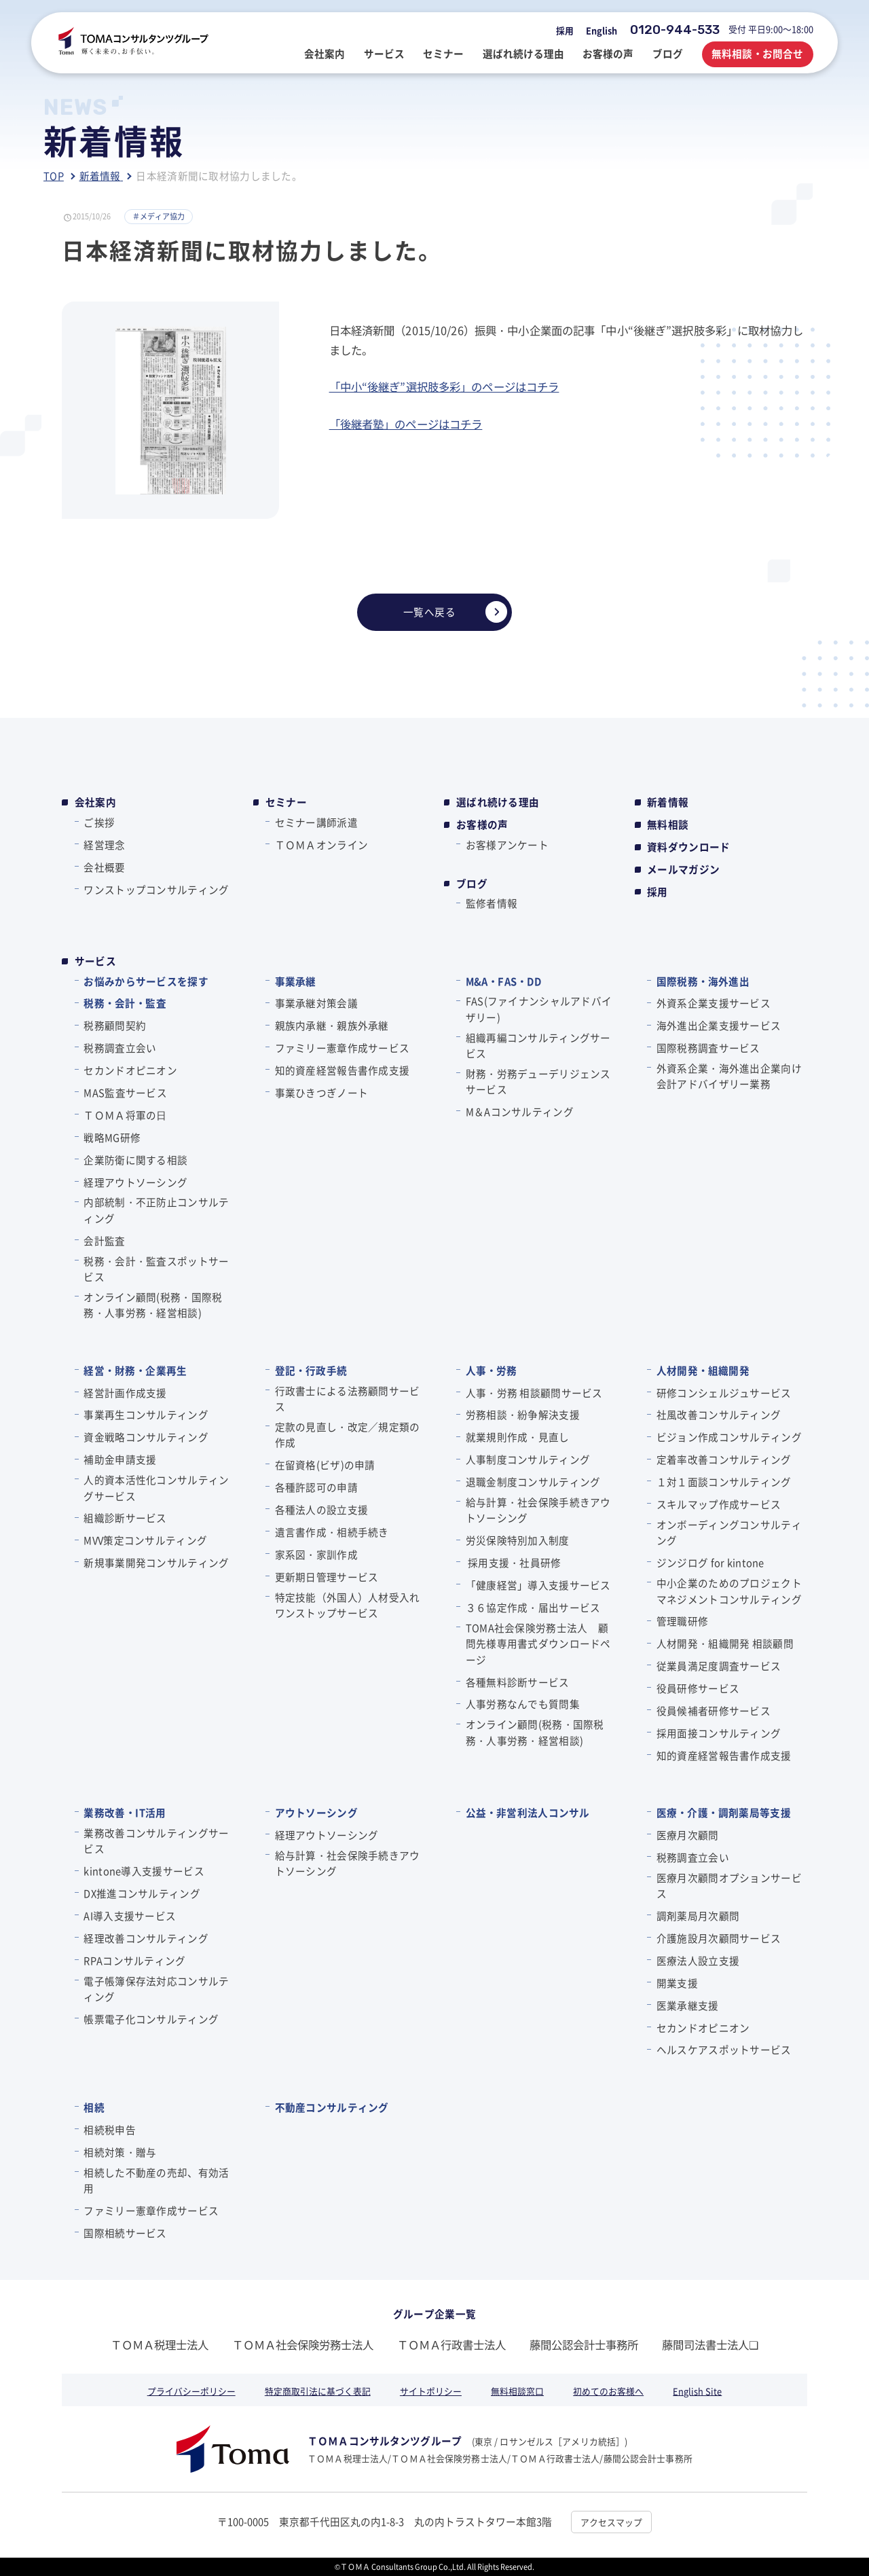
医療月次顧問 (688, 1835)
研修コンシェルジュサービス (724, 1392)
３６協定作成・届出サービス (533, 1607)
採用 (565, 30)
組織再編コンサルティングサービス (538, 1045)
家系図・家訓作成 (316, 1554)
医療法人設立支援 (698, 1960)
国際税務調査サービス (708, 1047)
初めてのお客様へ (608, 2390)
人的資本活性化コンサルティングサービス (156, 1487)
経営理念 (104, 844)
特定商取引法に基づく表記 (318, 2390)
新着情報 (667, 802)
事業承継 (295, 981)
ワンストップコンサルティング (156, 889)
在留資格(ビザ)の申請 (325, 1464)
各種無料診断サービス (518, 1682)
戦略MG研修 (112, 1137)
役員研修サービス (698, 1688)
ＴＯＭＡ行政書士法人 (451, 2344)
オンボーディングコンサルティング (729, 1532)
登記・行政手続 (311, 1370)
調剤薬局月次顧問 (698, 1915)
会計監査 (104, 1240)
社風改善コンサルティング (719, 1414)
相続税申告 (109, 2129)
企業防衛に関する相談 (135, 1160)
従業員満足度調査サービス (719, 1665)
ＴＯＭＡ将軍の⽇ (125, 1115)
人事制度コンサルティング (528, 1459)
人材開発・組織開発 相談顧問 (725, 1643)
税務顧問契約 (115, 1025)
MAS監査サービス (125, 1092)
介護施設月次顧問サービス (719, 1938)
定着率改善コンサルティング (724, 1459)
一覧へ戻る (455, 612)
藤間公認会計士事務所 (584, 2344)
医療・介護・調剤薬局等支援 (724, 1812)
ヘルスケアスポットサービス (724, 2049)
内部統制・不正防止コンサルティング (156, 1209)
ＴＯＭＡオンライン (322, 844)
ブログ (471, 883)
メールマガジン (683, 869)
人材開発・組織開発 (703, 1370)
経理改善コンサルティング (146, 1938)
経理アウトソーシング (135, 1182)
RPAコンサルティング (134, 1960)
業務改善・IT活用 (125, 1812)
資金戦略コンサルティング (146, 1437)
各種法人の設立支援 (322, 1509)
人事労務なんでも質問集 (523, 1704)
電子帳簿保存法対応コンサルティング (156, 1988)
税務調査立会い (120, 1047)
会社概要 (104, 867)
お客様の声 (482, 824)
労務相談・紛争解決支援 (523, 1414)
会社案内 (95, 802)
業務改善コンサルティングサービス (156, 1840)
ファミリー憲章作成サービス (342, 1047)
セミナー (286, 802)
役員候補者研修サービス (714, 1710)
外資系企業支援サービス (714, 1003)
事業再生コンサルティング (146, 1414)
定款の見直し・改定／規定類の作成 (347, 1434)
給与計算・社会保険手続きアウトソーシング (538, 1510)
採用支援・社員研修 (513, 1562)
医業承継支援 (688, 2005)
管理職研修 (682, 1621)
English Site (697, 2390)
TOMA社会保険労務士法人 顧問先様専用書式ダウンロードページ (538, 1643)
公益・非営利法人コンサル (528, 1812)
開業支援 (677, 1983)
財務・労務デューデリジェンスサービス (538, 1081)
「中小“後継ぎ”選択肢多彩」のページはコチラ (444, 386)
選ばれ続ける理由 (497, 802)
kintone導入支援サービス (144, 1871)
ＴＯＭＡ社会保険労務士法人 (302, 2344)
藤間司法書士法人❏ (710, 2344)
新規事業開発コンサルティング (156, 1562)
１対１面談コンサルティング (724, 1481)
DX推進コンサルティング (142, 1893)
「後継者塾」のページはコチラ (406, 424)
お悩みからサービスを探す (146, 981)
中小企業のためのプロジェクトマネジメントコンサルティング (729, 1591)
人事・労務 (491, 1370)
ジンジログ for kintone (710, 1562)
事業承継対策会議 (316, 1003)
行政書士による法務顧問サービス (347, 1398)
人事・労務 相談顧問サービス (534, 1392)
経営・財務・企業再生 (135, 1370)
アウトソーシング (316, 1812)
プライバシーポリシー (191, 2390)
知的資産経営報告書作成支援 (342, 1070)
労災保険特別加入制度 (518, 1540)
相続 (94, 2107)
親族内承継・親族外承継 (332, 1025)
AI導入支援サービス (130, 1915)
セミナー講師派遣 (316, 822)
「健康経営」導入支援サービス (538, 1585)
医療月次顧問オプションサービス (729, 1885)
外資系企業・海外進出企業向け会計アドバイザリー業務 (729, 1076)
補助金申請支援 (120, 1459)
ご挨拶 (99, 822)
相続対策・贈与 (120, 2152)
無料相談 (667, 824)
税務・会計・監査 (125, 1003)
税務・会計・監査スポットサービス (156, 1269)
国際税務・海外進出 (703, 981)
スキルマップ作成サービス (719, 1504)
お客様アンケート (507, 844)
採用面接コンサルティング (719, 1733)
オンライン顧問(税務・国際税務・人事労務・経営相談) (153, 1305)
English (601, 30)
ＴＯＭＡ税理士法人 (159, 2344)
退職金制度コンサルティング (533, 1481)
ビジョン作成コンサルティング (729, 1437)
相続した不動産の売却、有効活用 (156, 2180)
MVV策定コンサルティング (145, 1540)
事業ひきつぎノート (322, 1092)
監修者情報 (491, 903)
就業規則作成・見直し (518, 1437)
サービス (95, 961)
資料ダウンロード (688, 847)
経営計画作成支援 (125, 1392)
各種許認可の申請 (316, 1487)
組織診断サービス (125, 1517)
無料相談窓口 (517, 2390)
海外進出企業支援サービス (719, 1025)
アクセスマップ (611, 2522)
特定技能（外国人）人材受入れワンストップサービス (347, 1605)
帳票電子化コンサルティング (151, 2019)
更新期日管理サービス (327, 1577)
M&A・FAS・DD (503, 981)
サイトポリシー (431, 2390)
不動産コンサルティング (332, 2107)
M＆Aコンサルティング (520, 1111)
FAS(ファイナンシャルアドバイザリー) (539, 1008)
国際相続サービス (125, 2233)
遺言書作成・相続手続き (332, 1532)
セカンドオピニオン (130, 1070)
